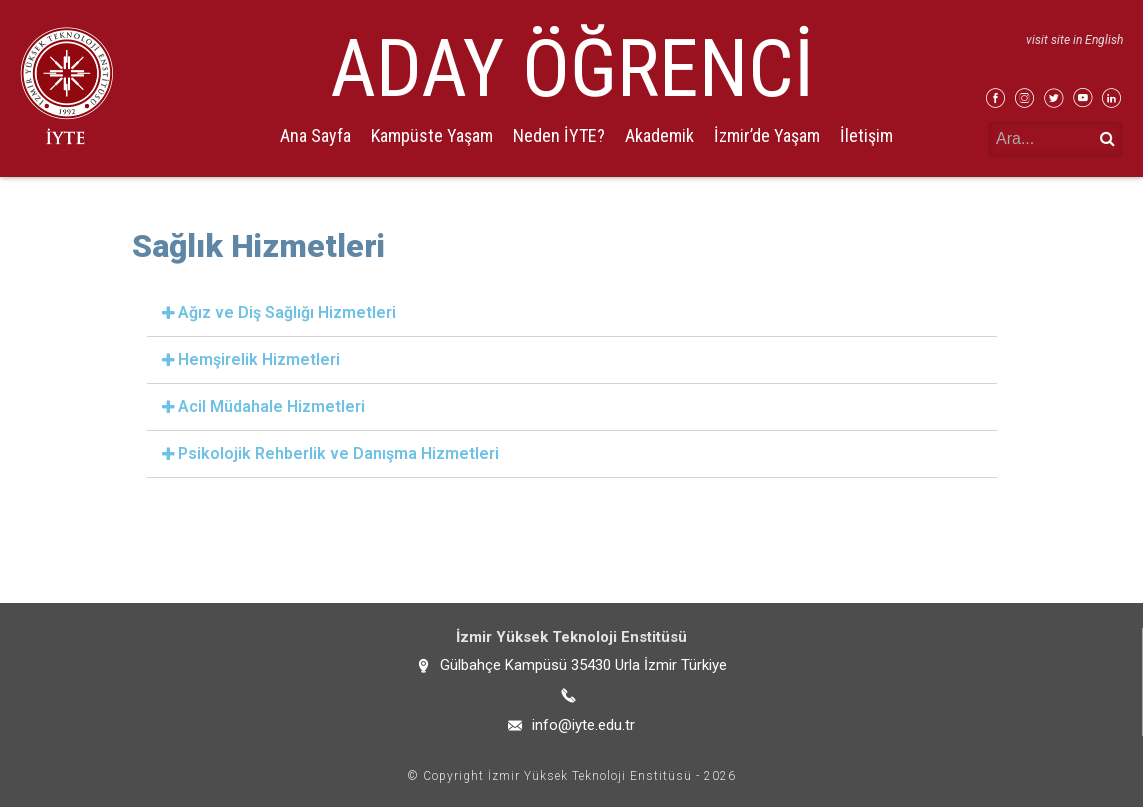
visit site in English (1074, 40)
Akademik (659, 135)
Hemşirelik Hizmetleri (259, 359)
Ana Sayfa (315, 135)
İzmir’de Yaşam (767, 135)
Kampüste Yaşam (432, 135)
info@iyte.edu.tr (583, 725)
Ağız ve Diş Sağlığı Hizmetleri (287, 312)
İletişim (866, 135)
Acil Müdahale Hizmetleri (271, 406)
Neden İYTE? (559, 135)
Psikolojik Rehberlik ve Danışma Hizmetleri (338, 453)
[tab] (572, 313)
